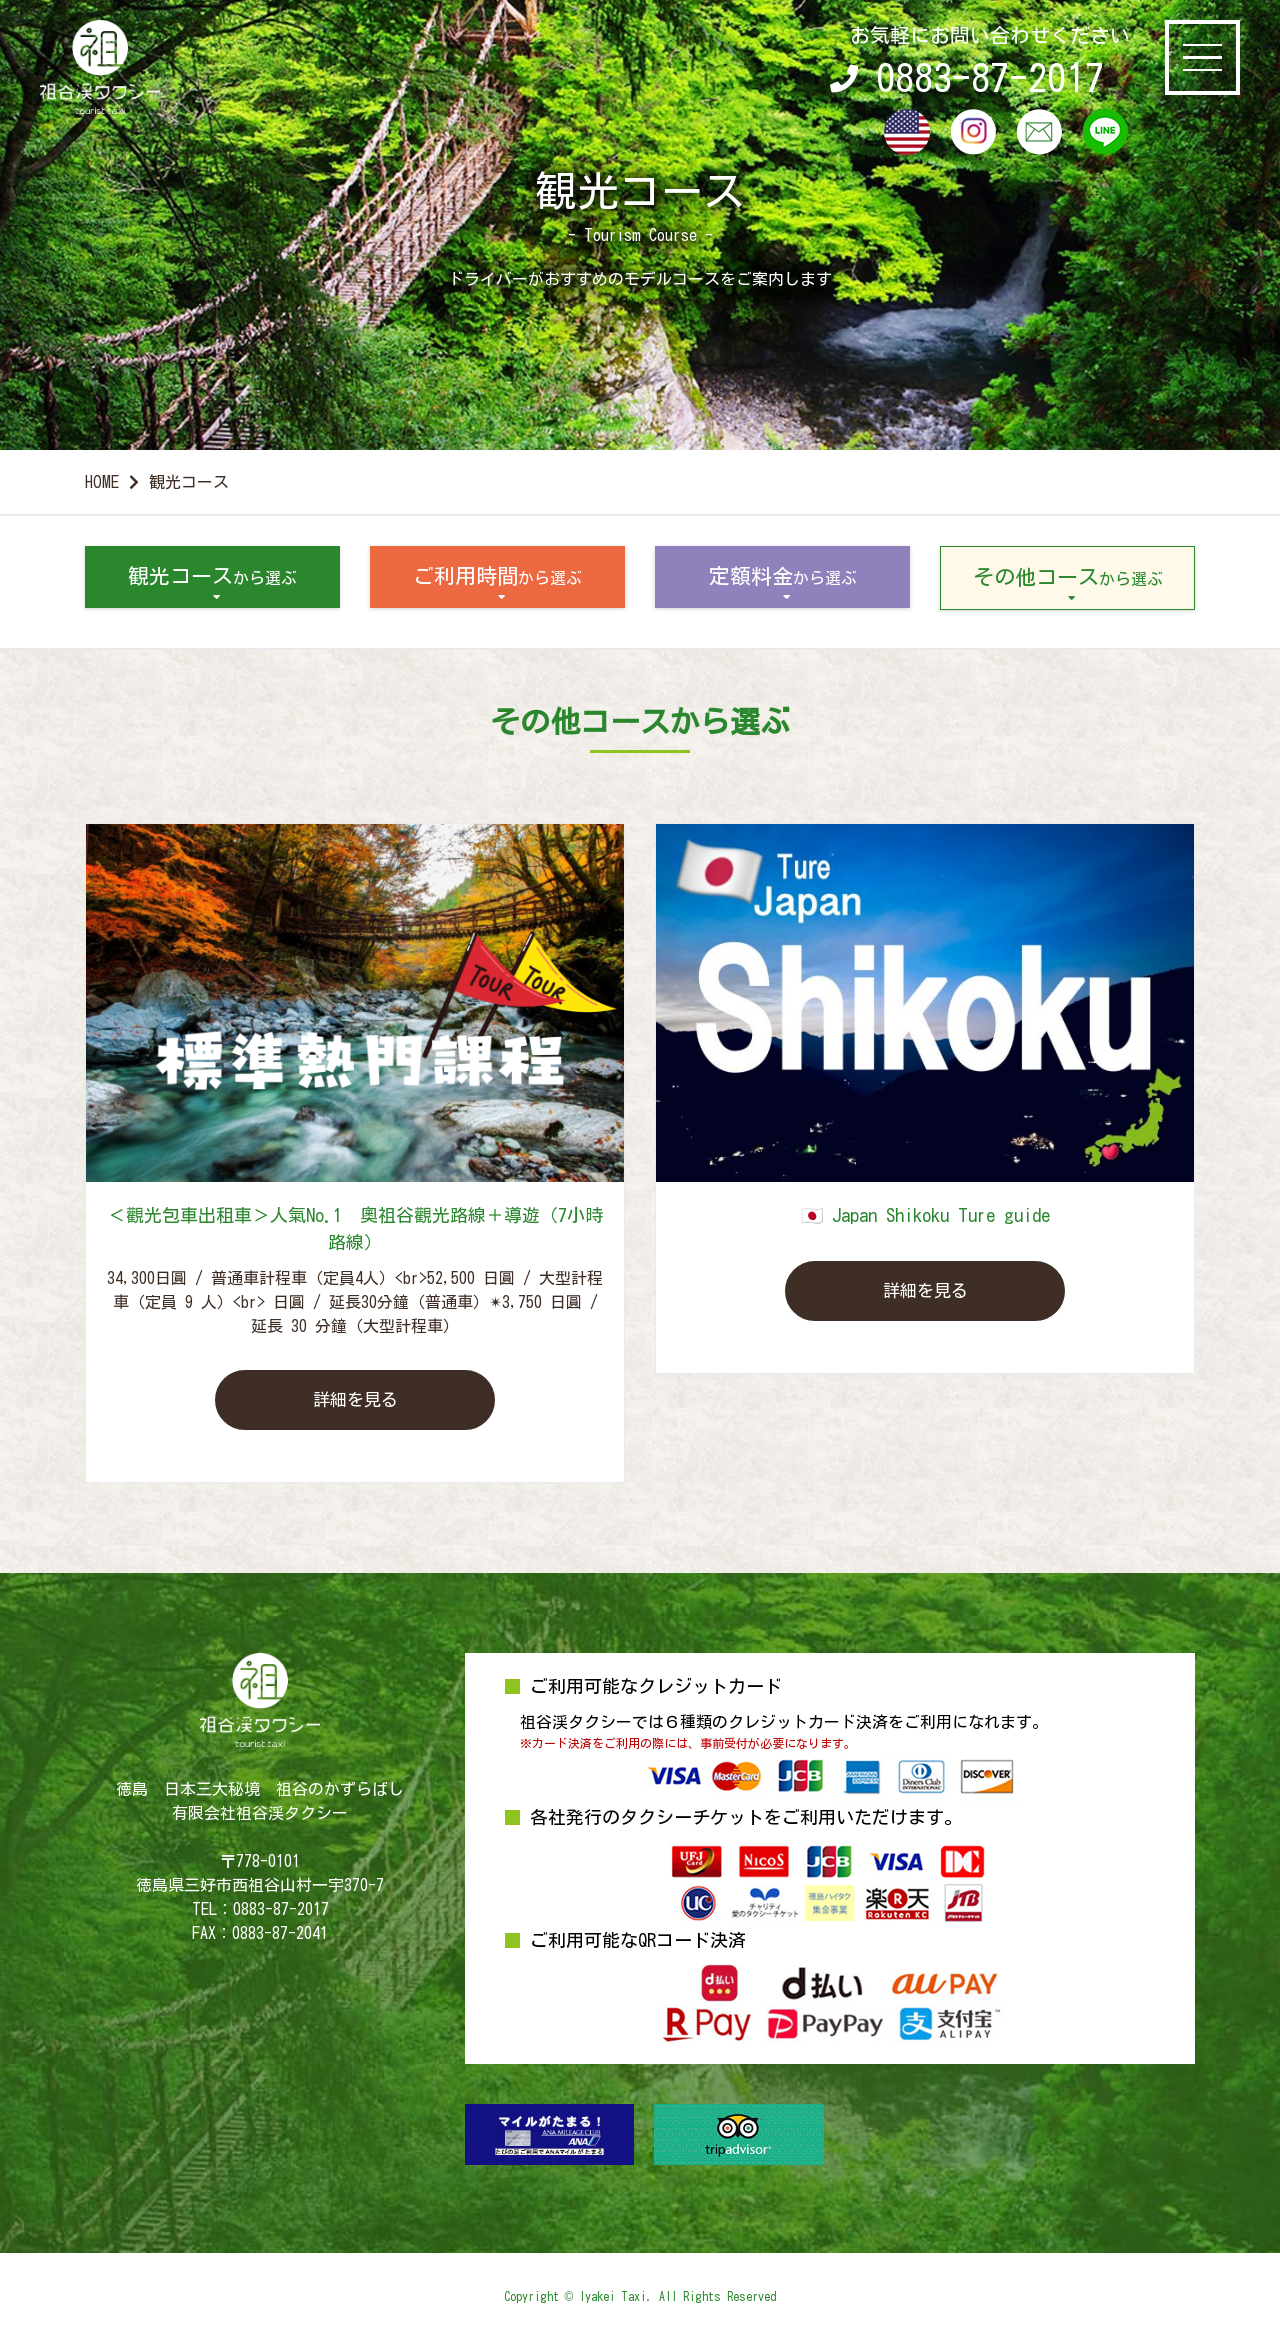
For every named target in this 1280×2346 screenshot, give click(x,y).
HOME (102, 482)
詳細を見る (355, 1400)
